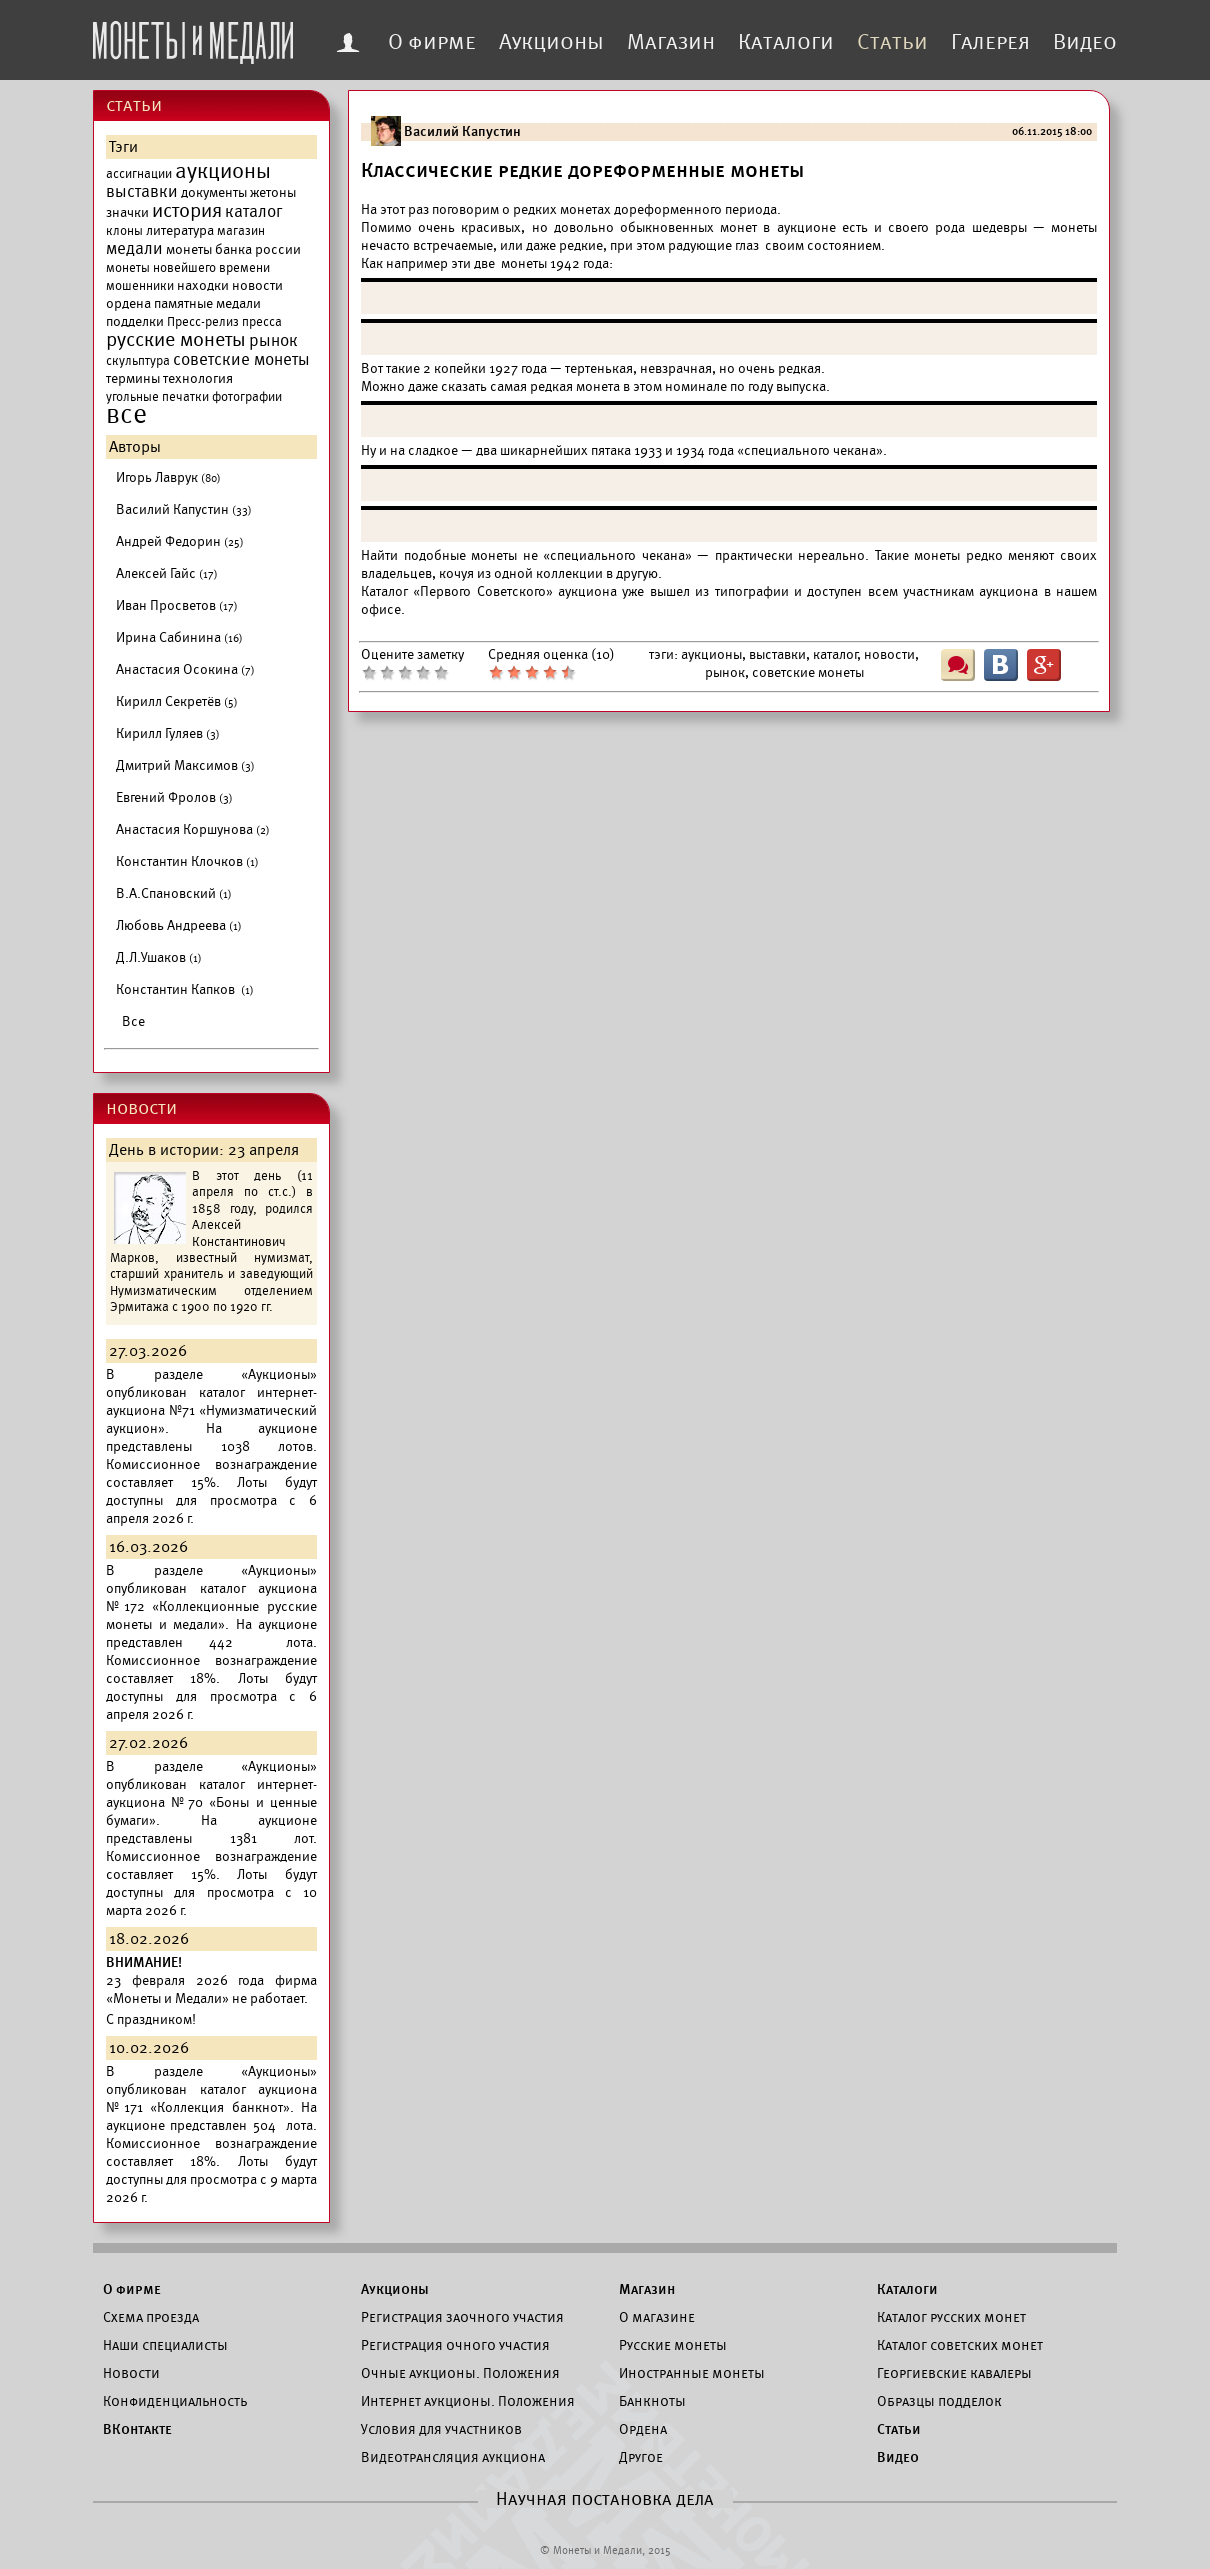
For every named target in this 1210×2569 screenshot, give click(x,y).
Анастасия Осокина (185, 669)
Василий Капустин (184, 509)
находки (203, 285)
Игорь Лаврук (168, 477)
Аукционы (551, 42)
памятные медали (207, 303)
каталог (254, 212)
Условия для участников (441, 2429)
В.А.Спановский (174, 893)
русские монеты (176, 340)
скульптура (138, 361)
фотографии (247, 397)
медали (134, 249)
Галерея (990, 42)
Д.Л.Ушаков (159, 957)
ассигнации (139, 174)
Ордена (643, 2429)
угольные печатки (157, 397)
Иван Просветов (177, 605)
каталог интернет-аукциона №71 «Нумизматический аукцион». (211, 1410)
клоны (124, 231)
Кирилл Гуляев (168, 733)
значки (127, 212)
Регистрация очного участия (455, 2345)
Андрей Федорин (180, 541)
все (126, 415)
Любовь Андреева (179, 925)
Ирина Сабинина (179, 637)
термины (133, 378)
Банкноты (652, 2401)
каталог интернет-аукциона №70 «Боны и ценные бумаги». (211, 1802)
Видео (1085, 42)
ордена (128, 303)
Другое (641, 2457)
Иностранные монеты (692, 2373)
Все (133, 1021)
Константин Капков (185, 989)
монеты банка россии (233, 249)
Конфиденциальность (175, 2401)
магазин (241, 231)
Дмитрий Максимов (185, 765)
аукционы (223, 171)
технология (198, 378)
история (187, 211)
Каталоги (786, 42)
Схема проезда (151, 2317)
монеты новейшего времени (188, 268)
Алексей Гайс (167, 573)
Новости (131, 2373)
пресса (262, 322)
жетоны (273, 192)
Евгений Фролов (174, 797)
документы (214, 192)
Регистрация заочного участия (462, 2317)
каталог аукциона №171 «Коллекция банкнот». (211, 2098)
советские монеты (241, 360)
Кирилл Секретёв (177, 701)
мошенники (140, 286)
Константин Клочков (187, 861)
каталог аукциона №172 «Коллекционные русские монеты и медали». (211, 1606)
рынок (273, 341)
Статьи (892, 42)
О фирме (432, 42)
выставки (142, 192)
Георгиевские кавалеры (954, 2373)
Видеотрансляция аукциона (453, 2457)
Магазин (671, 42)
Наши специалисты (165, 2345)
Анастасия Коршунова (193, 829)
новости (257, 285)
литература (180, 230)
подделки (135, 321)
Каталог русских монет (951, 2317)
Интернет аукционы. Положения (468, 2401)
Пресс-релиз (203, 322)
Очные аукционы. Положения (460, 2373)
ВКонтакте (137, 2429)
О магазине (657, 2317)
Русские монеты (673, 2345)
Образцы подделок (939, 2401)
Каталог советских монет (960, 2345)
